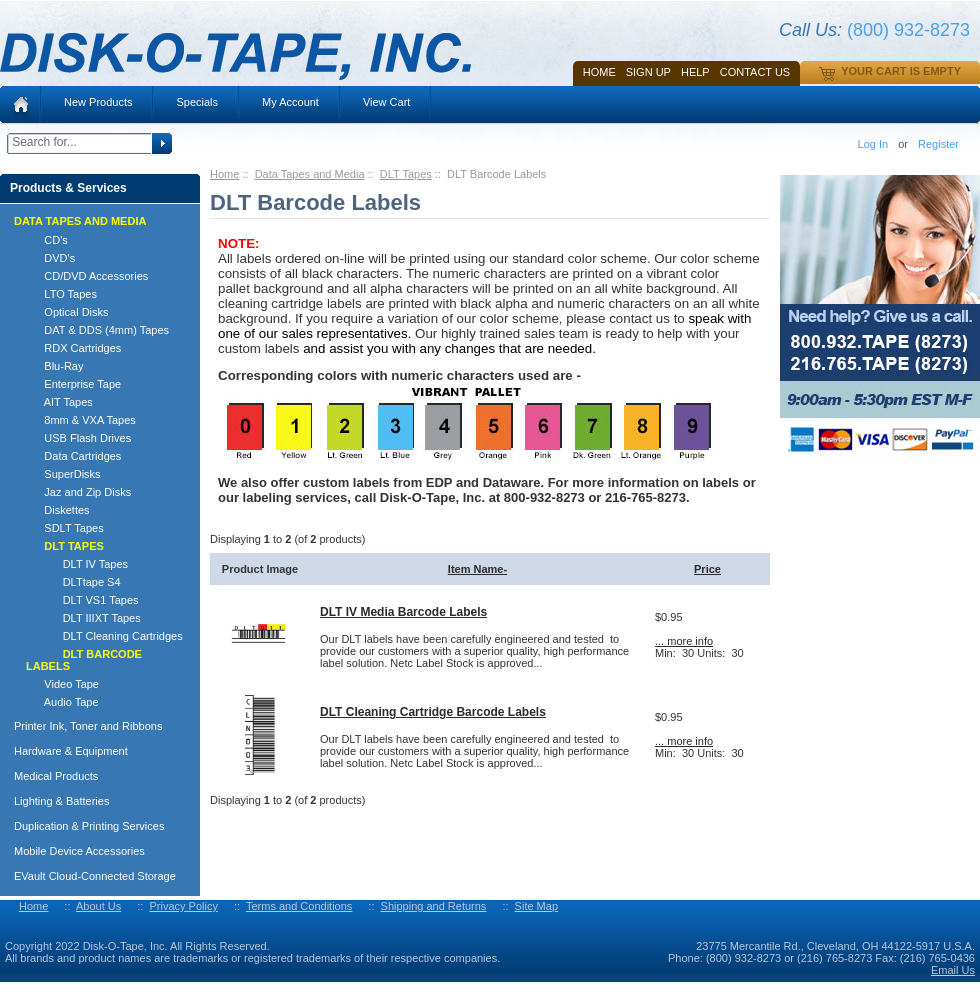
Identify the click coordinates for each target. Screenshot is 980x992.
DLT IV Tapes (77, 564)
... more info (684, 641)
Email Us (953, 970)
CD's (47, 240)
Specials (197, 102)
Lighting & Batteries (61, 801)
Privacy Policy (183, 906)
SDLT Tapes (65, 528)
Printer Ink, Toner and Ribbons (88, 726)
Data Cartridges (73, 456)
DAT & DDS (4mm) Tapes (97, 330)
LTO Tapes (61, 294)
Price (707, 569)
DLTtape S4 (73, 582)
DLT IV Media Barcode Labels (403, 612)
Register (938, 144)
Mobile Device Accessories (79, 851)
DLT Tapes (406, 174)
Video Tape (62, 684)
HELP (695, 72)
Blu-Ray (54, 366)
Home (599, 72)
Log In (873, 144)
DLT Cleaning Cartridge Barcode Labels (433, 712)
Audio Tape (62, 702)
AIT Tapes (59, 402)
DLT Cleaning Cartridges (104, 636)
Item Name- (477, 569)
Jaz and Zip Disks (78, 492)
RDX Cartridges (73, 348)
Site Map (536, 906)
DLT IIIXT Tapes (83, 618)
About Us (98, 906)
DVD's (50, 258)
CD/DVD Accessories (87, 276)
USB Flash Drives (78, 438)
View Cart (386, 102)
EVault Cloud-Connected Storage (95, 876)
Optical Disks (67, 312)
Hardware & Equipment (71, 751)
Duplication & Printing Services (89, 826)
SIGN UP (648, 72)
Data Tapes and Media (310, 174)
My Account (290, 102)
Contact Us (755, 72)
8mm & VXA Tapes (81, 420)
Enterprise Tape (73, 384)
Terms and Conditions (299, 906)
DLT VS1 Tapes (82, 600)
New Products (98, 102)
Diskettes (58, 510)
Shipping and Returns (434, 906)
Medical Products (56, 776)
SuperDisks (63, 474)
